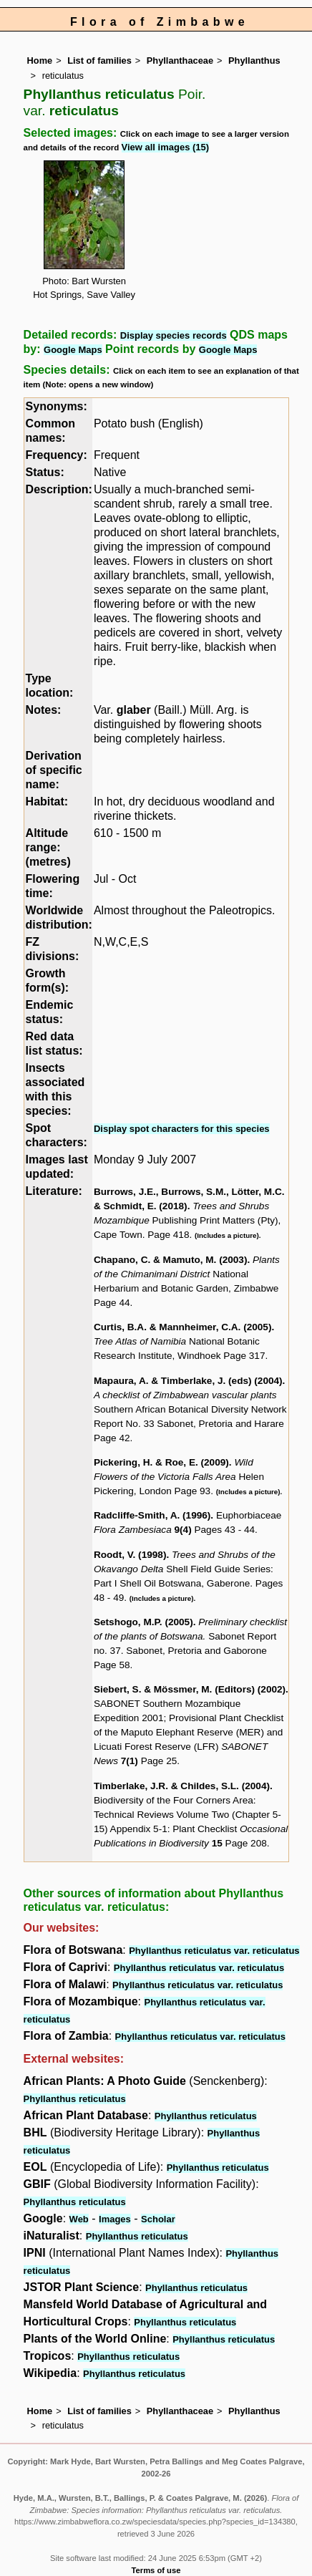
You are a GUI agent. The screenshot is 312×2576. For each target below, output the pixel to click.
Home (40, 60)
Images (115, 2219)
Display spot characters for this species (182, 1128)
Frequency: (56, 455)
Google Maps (73, 349)
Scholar (158, 2219)
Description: (59, 489)
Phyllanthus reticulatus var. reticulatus (214, 1950)
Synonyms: (56, 406)
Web (79, 2219)
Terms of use (156, 2570)
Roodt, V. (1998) (130, 1554)
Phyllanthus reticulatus (75, 2098)
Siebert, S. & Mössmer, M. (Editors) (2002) (190, 1689)
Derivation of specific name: (54, 770)
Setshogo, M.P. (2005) (143, 1622)
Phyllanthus (254, 60)
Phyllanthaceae (180, 60)
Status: (45, 472)
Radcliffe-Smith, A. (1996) (152, 1515)
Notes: (44, 710)
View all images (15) (166, 147)
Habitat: (47, 801)
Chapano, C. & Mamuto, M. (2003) (171, 1259)
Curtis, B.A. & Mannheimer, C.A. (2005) (183, 1327)
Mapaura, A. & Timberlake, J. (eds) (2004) (188, 1380)
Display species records (173, 335)
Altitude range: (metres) (48, 847)
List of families (99, 60)
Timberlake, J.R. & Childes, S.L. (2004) (182, 1786)
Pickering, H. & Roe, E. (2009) (161, 1462)
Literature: (54, 1191)
